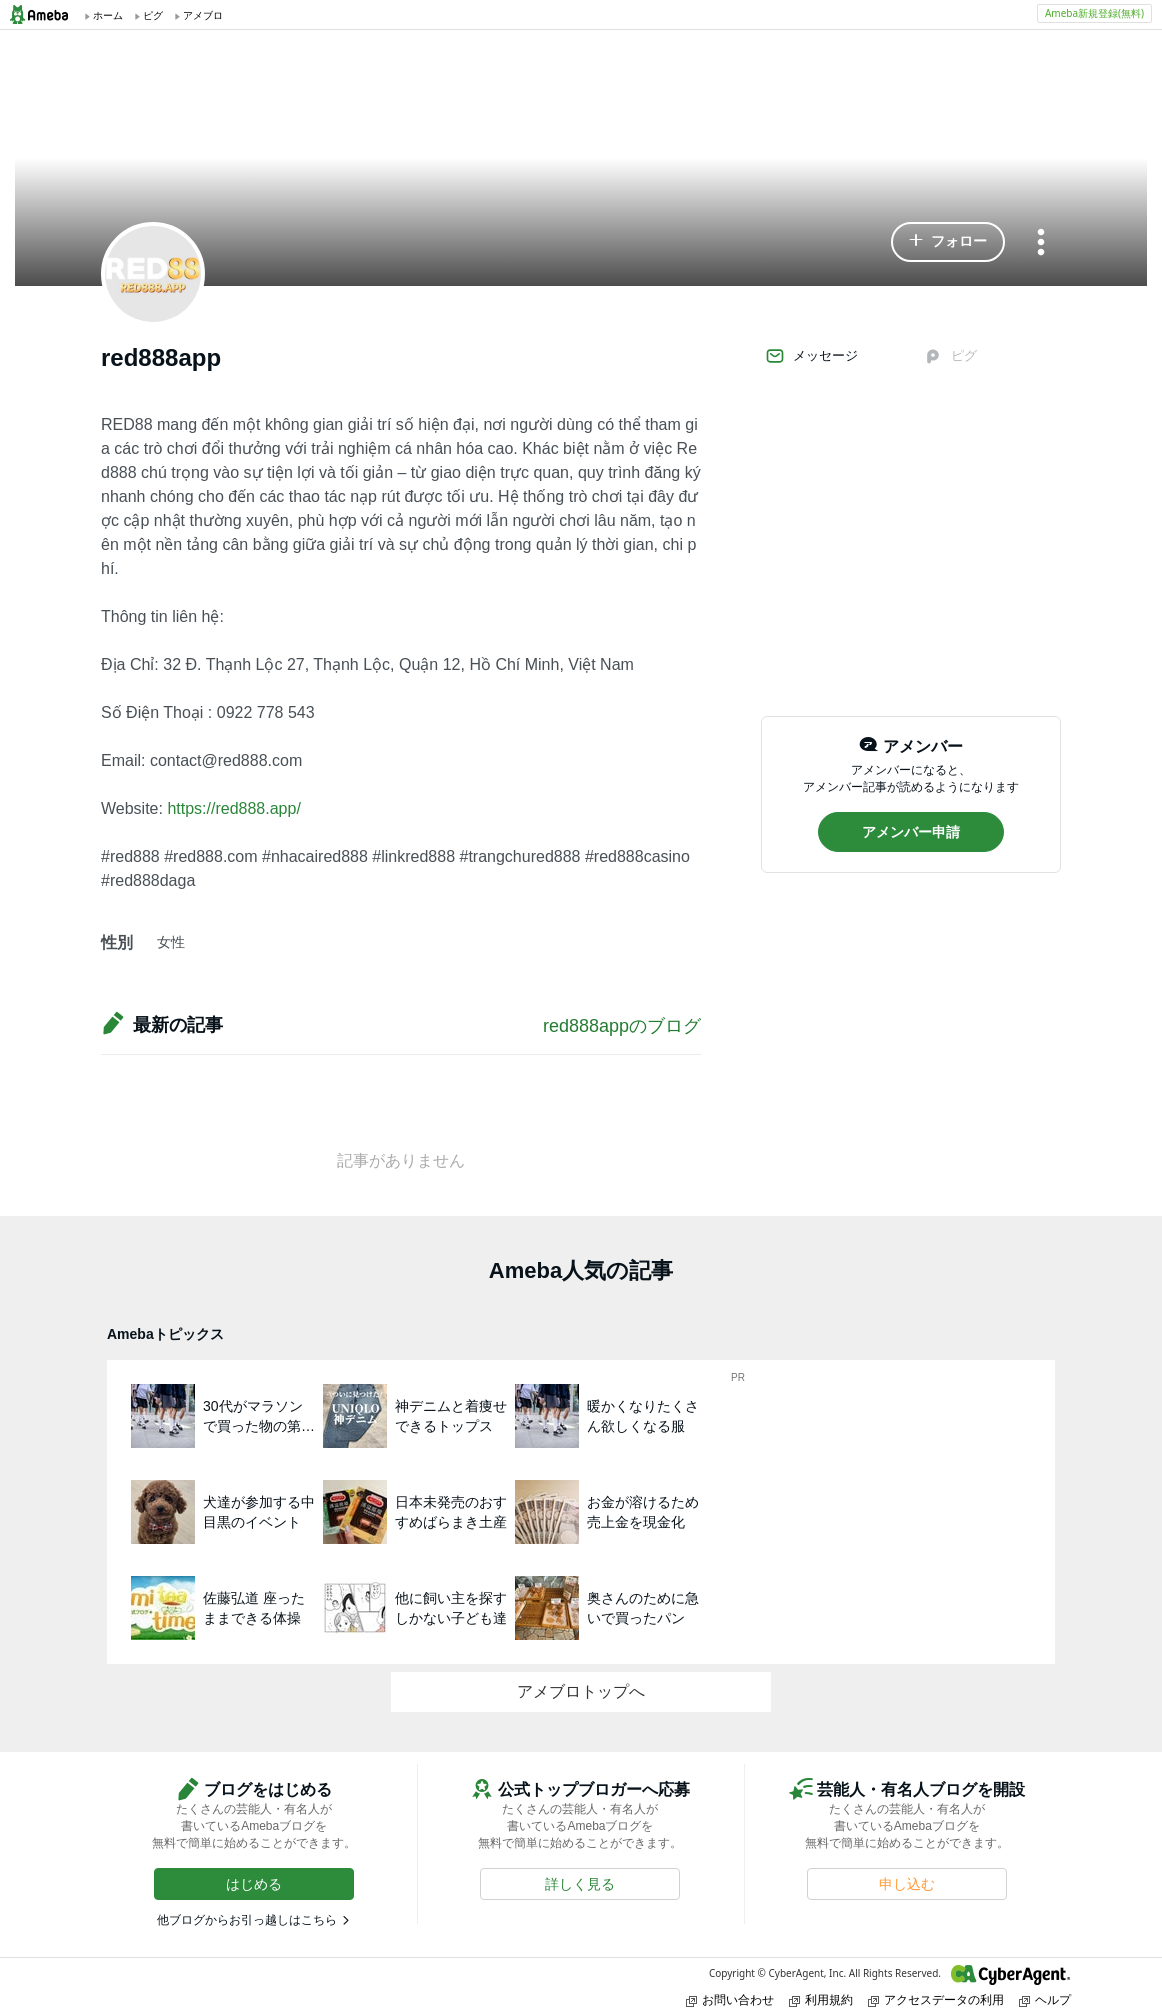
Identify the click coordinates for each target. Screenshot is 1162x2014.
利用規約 (821, 1999)
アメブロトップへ (581, 1691)
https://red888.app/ (233, 808)
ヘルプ (1045, 1999)
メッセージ (811, 356)
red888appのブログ (622, 1026)
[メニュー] (1041, 243)
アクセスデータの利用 (936, 1999)
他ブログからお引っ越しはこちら (247, 1920)
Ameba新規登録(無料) (1094, 13)
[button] (948, 242)
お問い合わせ (730, 1999)
